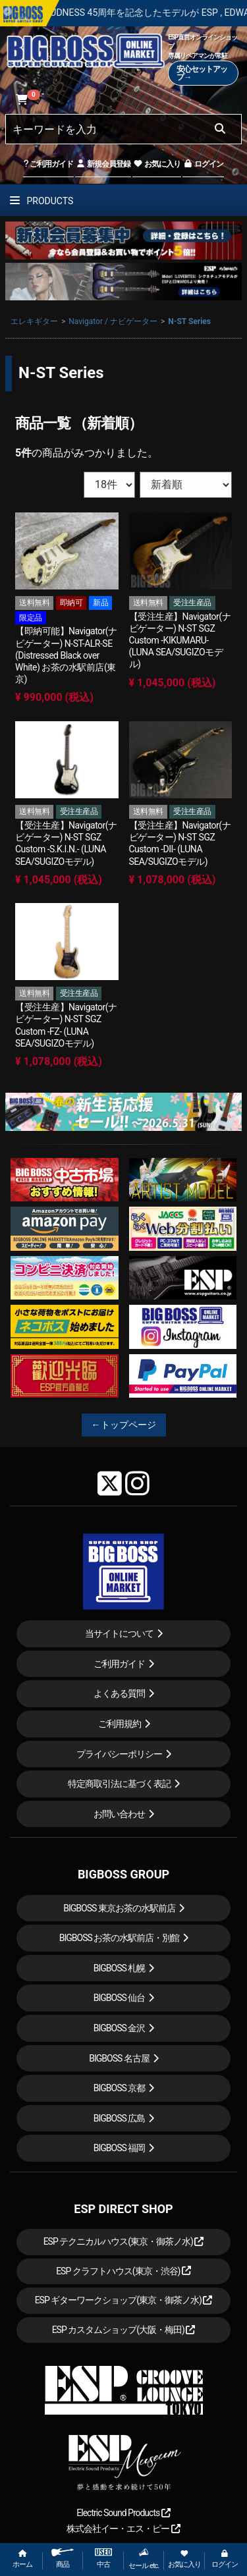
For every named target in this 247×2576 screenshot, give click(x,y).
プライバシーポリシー (119, 1754)
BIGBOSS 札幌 (120, 1968)
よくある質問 (119, 1693)
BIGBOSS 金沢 (120, 2028)
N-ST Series (189, 321)
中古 (103, 2558)
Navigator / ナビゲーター (113, 321)
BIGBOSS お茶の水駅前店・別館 (119, 1937)
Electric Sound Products (123, 2512)
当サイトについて (119, 1633)
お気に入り (156, 164)
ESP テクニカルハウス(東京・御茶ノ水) (123, 2241)
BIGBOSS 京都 (120, 2088)
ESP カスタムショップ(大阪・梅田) (124, 2329)
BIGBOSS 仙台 (120, 1997)
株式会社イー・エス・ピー (123, 2528)
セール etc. (143, 2559)
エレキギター (34, 321)
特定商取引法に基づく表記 (119, 1783)
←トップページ (124, 1424)
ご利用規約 (119, 1723)
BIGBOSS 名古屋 (119, 2058)
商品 (62, 2558)
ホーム (22, 2559)
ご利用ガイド (48, 164)
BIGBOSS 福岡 (120, 2148)
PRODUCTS (41, 201)
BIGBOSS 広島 (120, 2118)
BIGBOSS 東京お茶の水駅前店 (119, 1908)
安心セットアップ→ (202, 73)
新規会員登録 (103, 164)
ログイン (203, 164)
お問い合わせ (119, 1814)
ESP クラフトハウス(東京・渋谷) (123, 2271)
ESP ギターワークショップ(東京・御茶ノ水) (124, 2300)
